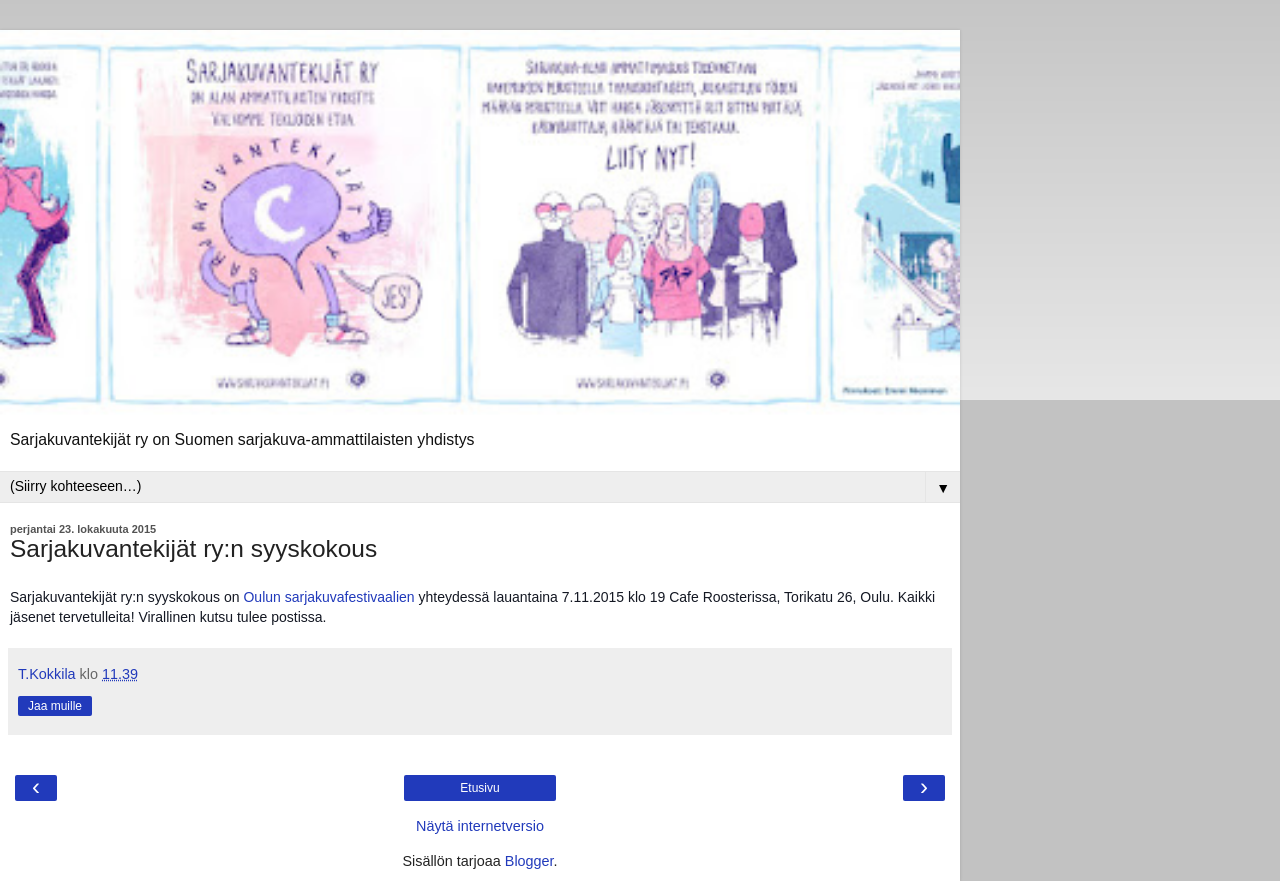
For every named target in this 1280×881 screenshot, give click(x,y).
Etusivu (479, 788)
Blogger (529, 861)
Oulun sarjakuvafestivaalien (328, 597)
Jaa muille (55, 706)
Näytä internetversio (480, 826)
